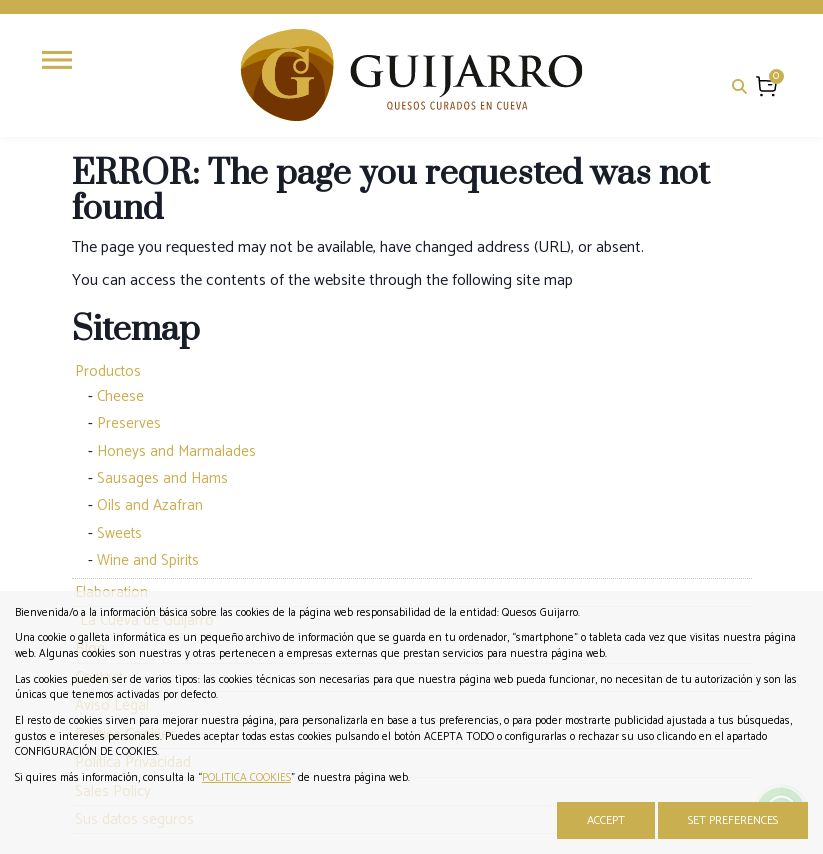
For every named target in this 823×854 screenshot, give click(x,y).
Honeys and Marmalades (176, 451)
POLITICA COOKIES (246, 778)
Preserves (129, 423)
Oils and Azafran (150, 505)
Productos (108, 371)
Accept (606, 820)
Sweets (119, 533)
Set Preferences (733, 820)
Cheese (120, 396)
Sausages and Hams (162, 478)
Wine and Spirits (148, 560)
